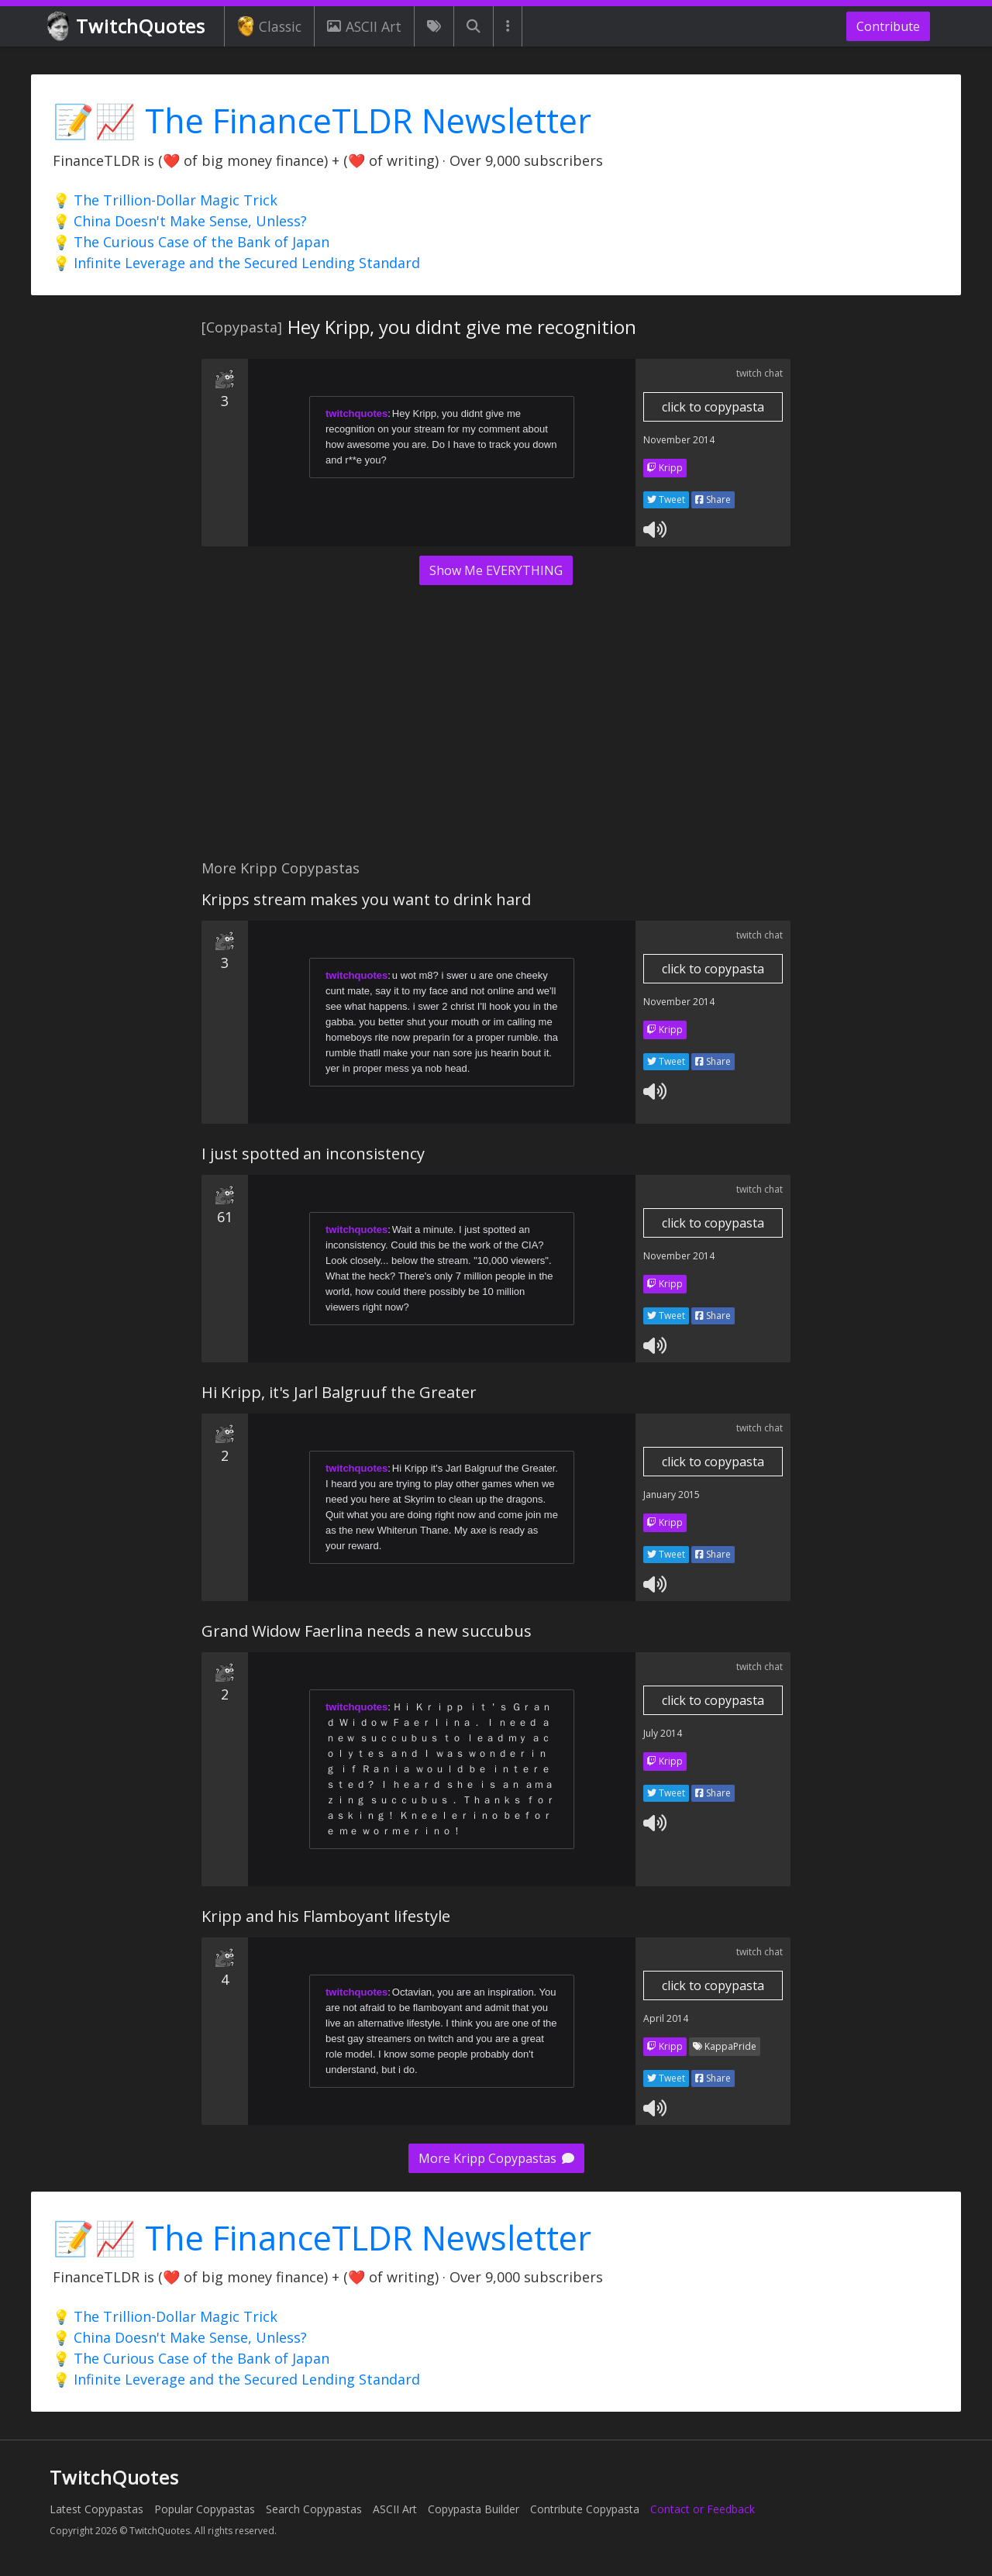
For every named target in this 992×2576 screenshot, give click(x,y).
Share (713, 499)
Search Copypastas (314, 2509)
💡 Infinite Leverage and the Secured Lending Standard (236, 262)
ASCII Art (364, 26)
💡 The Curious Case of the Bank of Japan (191, 241)
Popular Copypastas (204, 2509)
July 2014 (662, 1733)
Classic (269, 26)
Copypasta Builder (473, 2509)
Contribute (888, 26)
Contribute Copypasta (584, 2509)
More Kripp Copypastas (496, 2158)
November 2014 (679, 439)
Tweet (666, 499)
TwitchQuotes (127, 27)
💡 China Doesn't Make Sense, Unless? (180, 221)
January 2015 (671, 1494)
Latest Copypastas (96, 2509)
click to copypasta (713, 406)
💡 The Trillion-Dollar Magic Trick (165, 200)
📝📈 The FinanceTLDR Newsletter (322, 120)
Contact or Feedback (702, 2509)
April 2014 (665, 2018)
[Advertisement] (496, 730)
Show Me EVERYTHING (496, 570)
